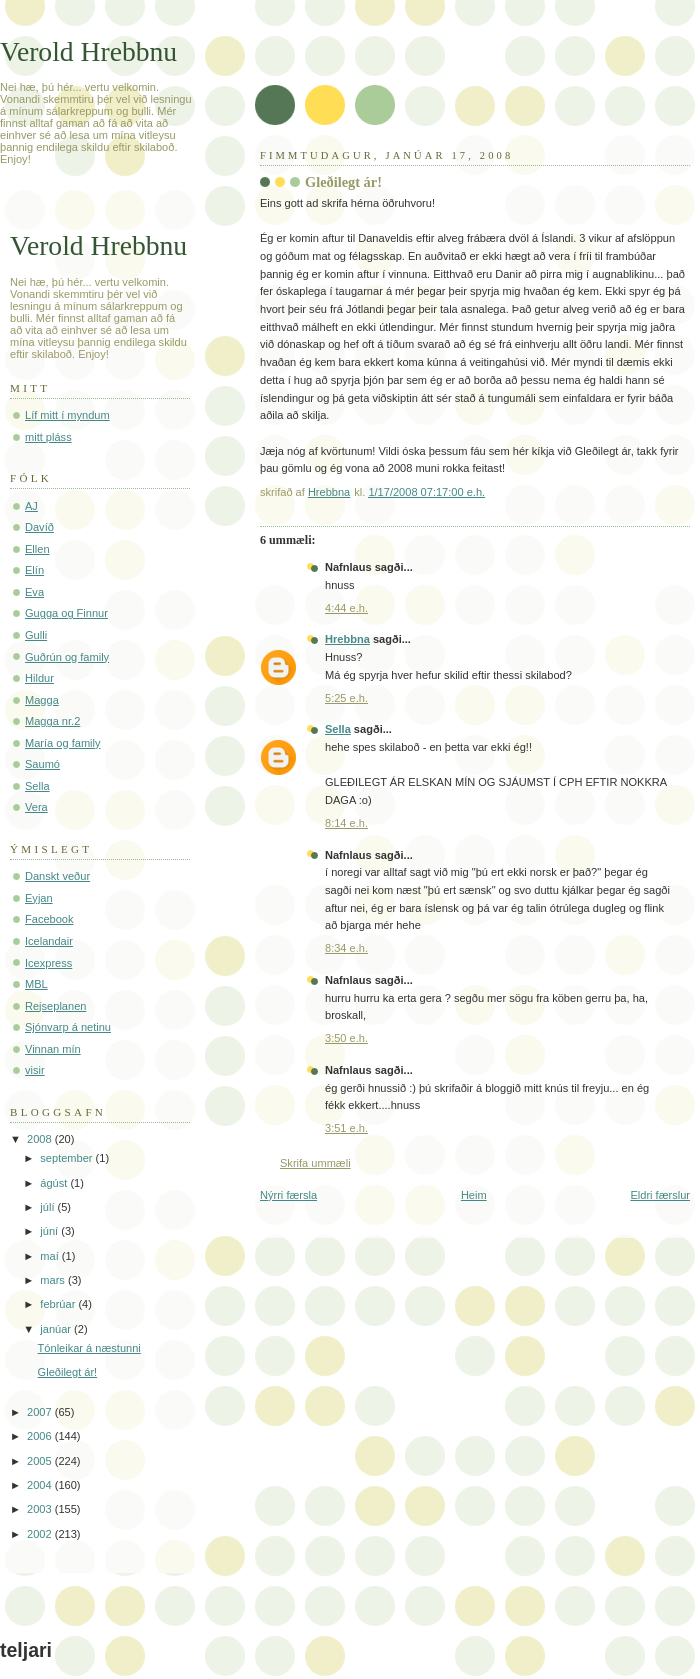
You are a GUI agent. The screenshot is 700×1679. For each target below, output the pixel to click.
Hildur (39, 678)
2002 (41, 1534)
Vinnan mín (53, 1049)
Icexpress (48, 963)
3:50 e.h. (346, 1038)
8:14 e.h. (346, 823)
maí (50, 1256)
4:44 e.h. (346, 608)
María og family (63, 743)
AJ (31, 506)
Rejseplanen (55, 1006)
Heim (474, 1195)
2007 (41, 1412)
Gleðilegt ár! (68, 1372)
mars (54, 1280)
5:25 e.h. (346, 698)
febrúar (59, 1304)
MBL (36, 984)
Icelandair (49, 941)
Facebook (49, 919)
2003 (41, 1509)
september (67, 1158)
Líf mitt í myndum (67, 415)
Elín (34, 570)
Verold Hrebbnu (88, 51)
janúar (57, 1329)
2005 (41, 1461)
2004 (41, 1485)
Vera (36, 807)
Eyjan (39, 898)
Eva (34, 592)
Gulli (36, 635)
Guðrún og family (67, 657)
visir (35, 1070)
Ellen (37, 549)
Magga (42, 700)
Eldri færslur (660, 1195)
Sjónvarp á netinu (68, 1027)
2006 (41, 1436)
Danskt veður (57, 876)
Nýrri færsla (288, 1195)
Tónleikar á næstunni (89, 1348)
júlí (48, 1207)
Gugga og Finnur (66, 613)
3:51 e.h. (346, 1128)
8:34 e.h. (346, 948)
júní (50, 1231)
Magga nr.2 (52, 721)
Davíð (39, 527)
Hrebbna (347, 639)
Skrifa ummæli (315, 1163)
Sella (338, 729)
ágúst (55, 1183)
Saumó (42, 764)
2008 (41, 1139)
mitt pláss (48, 437)
